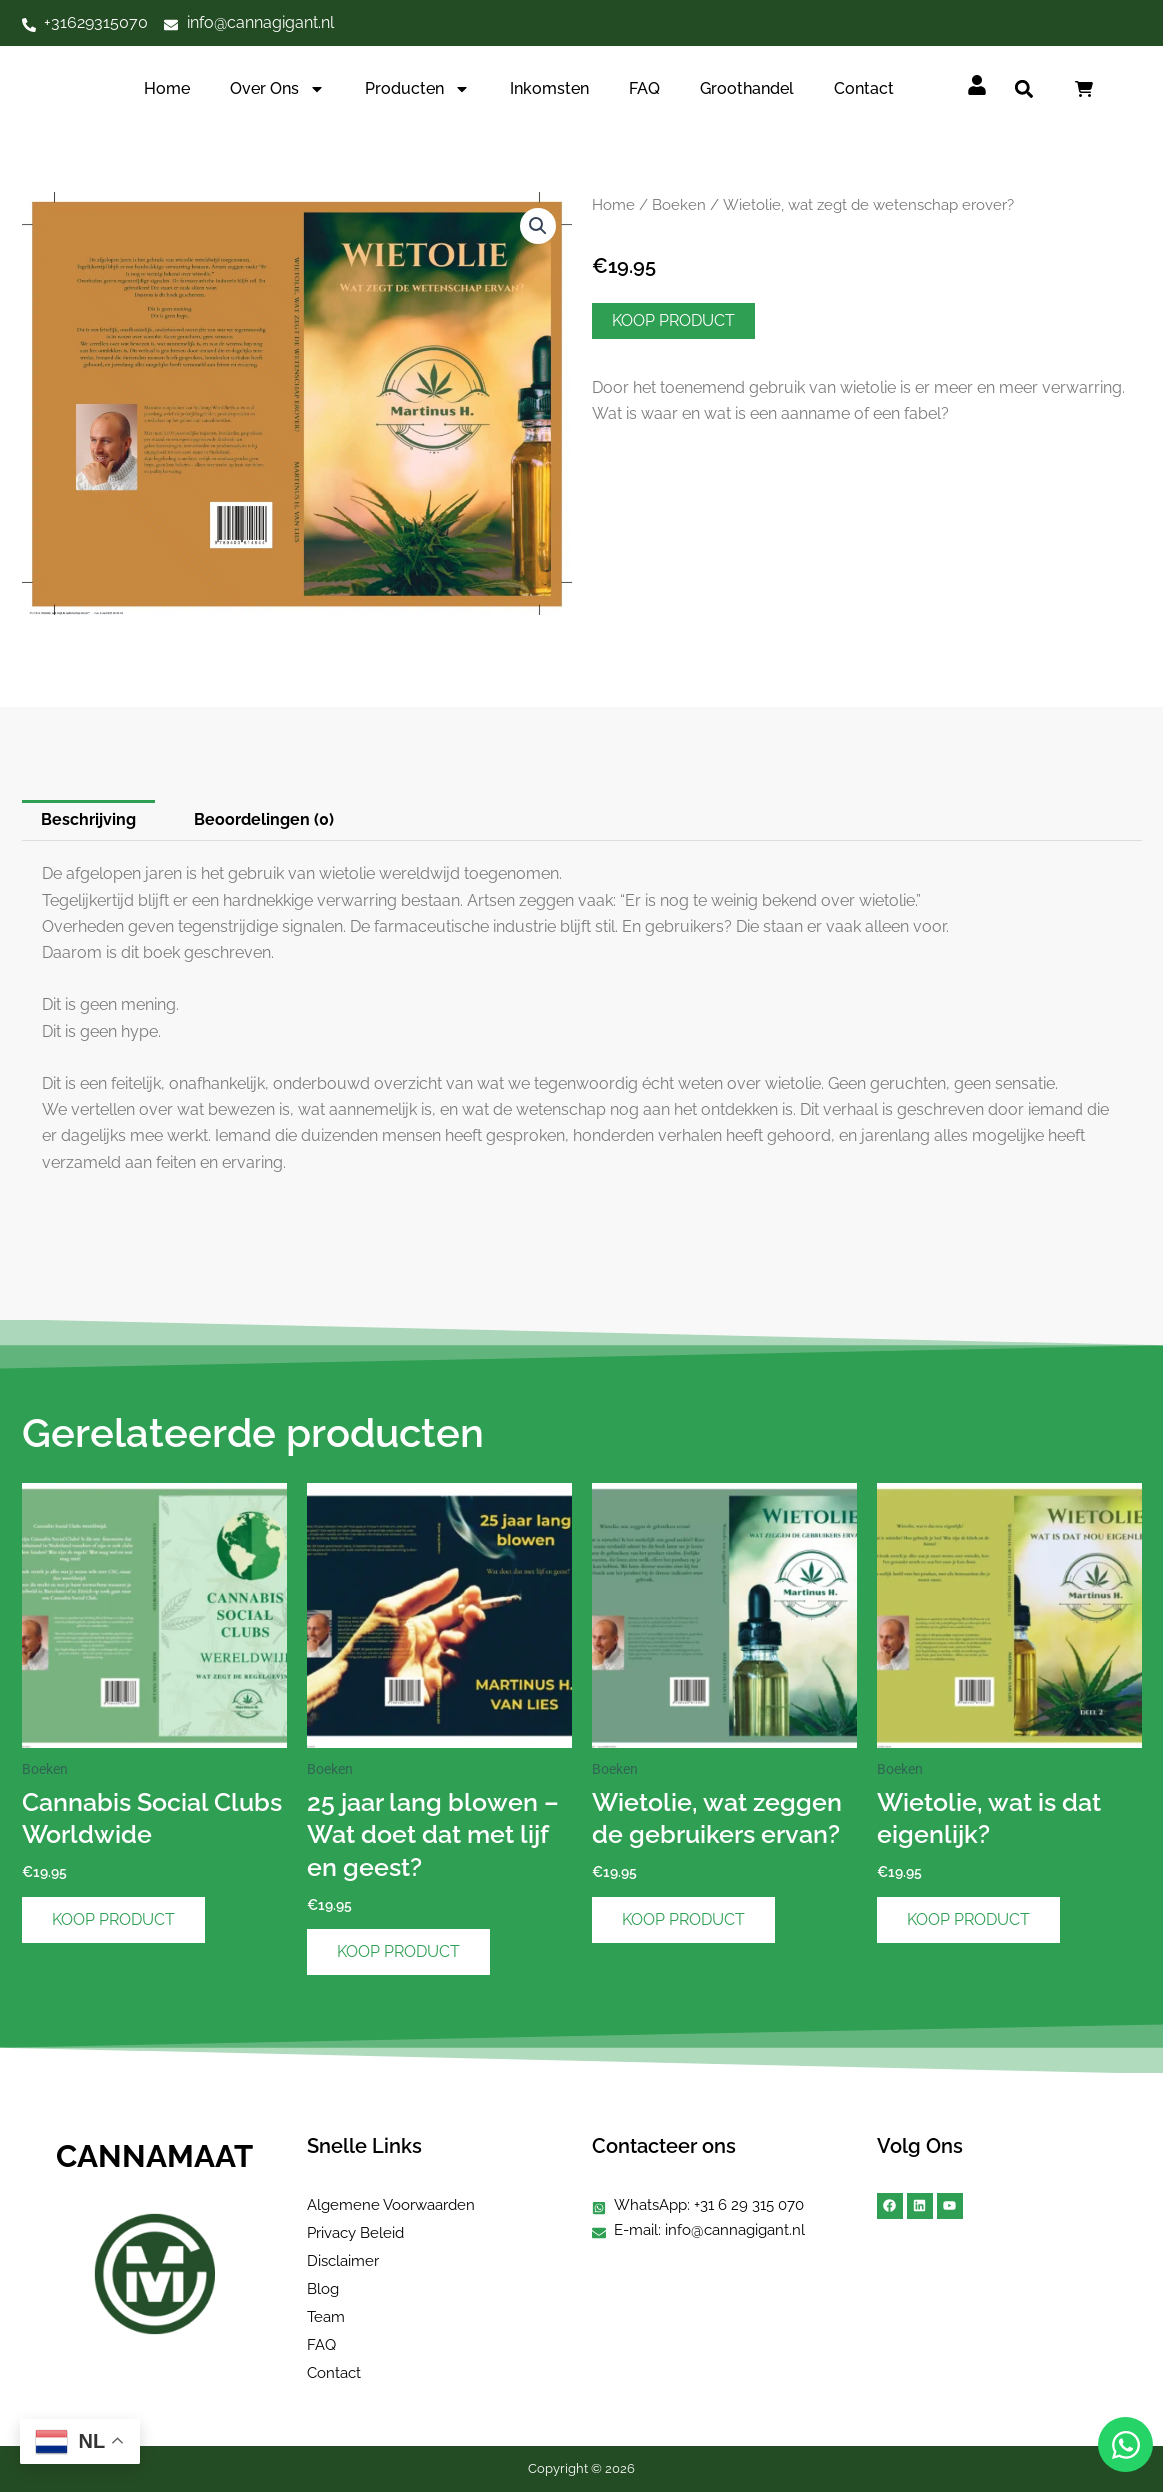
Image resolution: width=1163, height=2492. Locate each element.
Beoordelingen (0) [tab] (264, 819)
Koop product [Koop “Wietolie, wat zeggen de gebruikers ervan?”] (683, 1919)
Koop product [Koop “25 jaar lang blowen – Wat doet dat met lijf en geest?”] (398, 1951)
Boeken (679, 204)
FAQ (644, 88)
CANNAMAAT (154, 2156)
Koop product (673, 320)
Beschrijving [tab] (88, 819)
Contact (864, 88)
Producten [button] (417, 89)
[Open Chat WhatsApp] (1125, 2444)
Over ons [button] (277, 89)
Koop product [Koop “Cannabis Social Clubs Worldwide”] (113, 1919)
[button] (1023, 89)
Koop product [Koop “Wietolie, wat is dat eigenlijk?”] (968, 1919)
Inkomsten (549, 88)
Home (167, 88)
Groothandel (747, 88)
